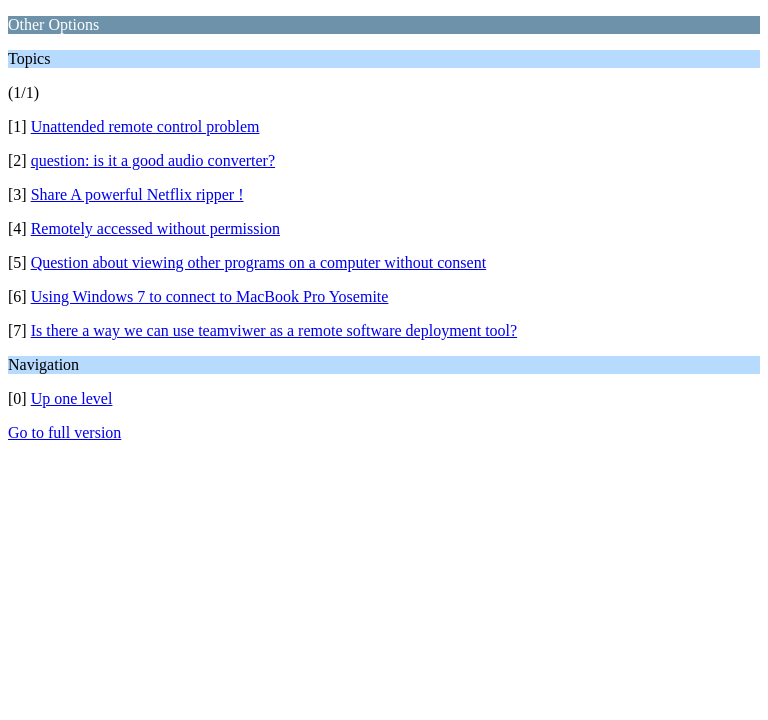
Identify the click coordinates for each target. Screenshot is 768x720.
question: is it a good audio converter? (153, 160)
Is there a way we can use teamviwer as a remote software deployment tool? (274, 330)
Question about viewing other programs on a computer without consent (258, 262)
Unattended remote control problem (145, 126)
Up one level (72, 398)
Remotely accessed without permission (155, 228)
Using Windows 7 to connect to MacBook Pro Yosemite (210, 296)
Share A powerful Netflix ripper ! (137, 194)
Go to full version (64, 432)
